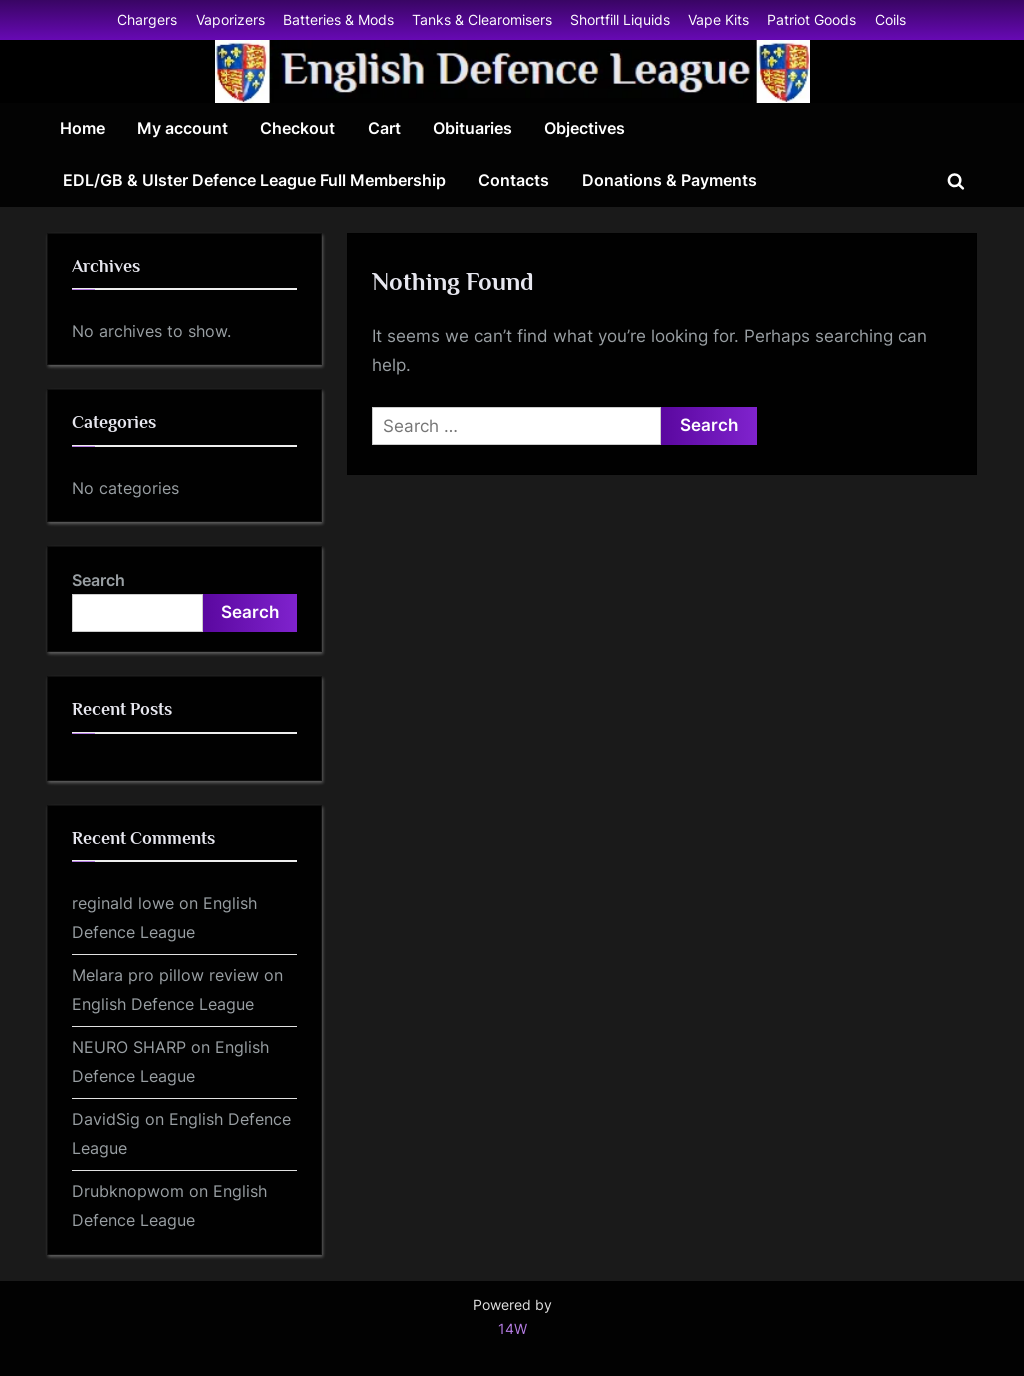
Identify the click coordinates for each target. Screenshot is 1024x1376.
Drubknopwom (128, 1191)
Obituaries (472, 128)
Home (82, 128)
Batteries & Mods (338, 19)
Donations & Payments (669, 180)
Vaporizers (230, 19)
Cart (384, 128)
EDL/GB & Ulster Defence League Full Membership (254, 180)
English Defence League (163, 1004)
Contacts (513, 180)
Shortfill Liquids (620, 19)
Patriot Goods (811, 19)
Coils (890, 19)
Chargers (147, 19)
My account (182, 128)
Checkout (297, 128)
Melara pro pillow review (165, 975)
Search (98, 580)
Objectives (584, 128)
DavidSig (106, 1119)
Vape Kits (718, 19)
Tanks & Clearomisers (482, 19)
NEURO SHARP (129, 1047)
